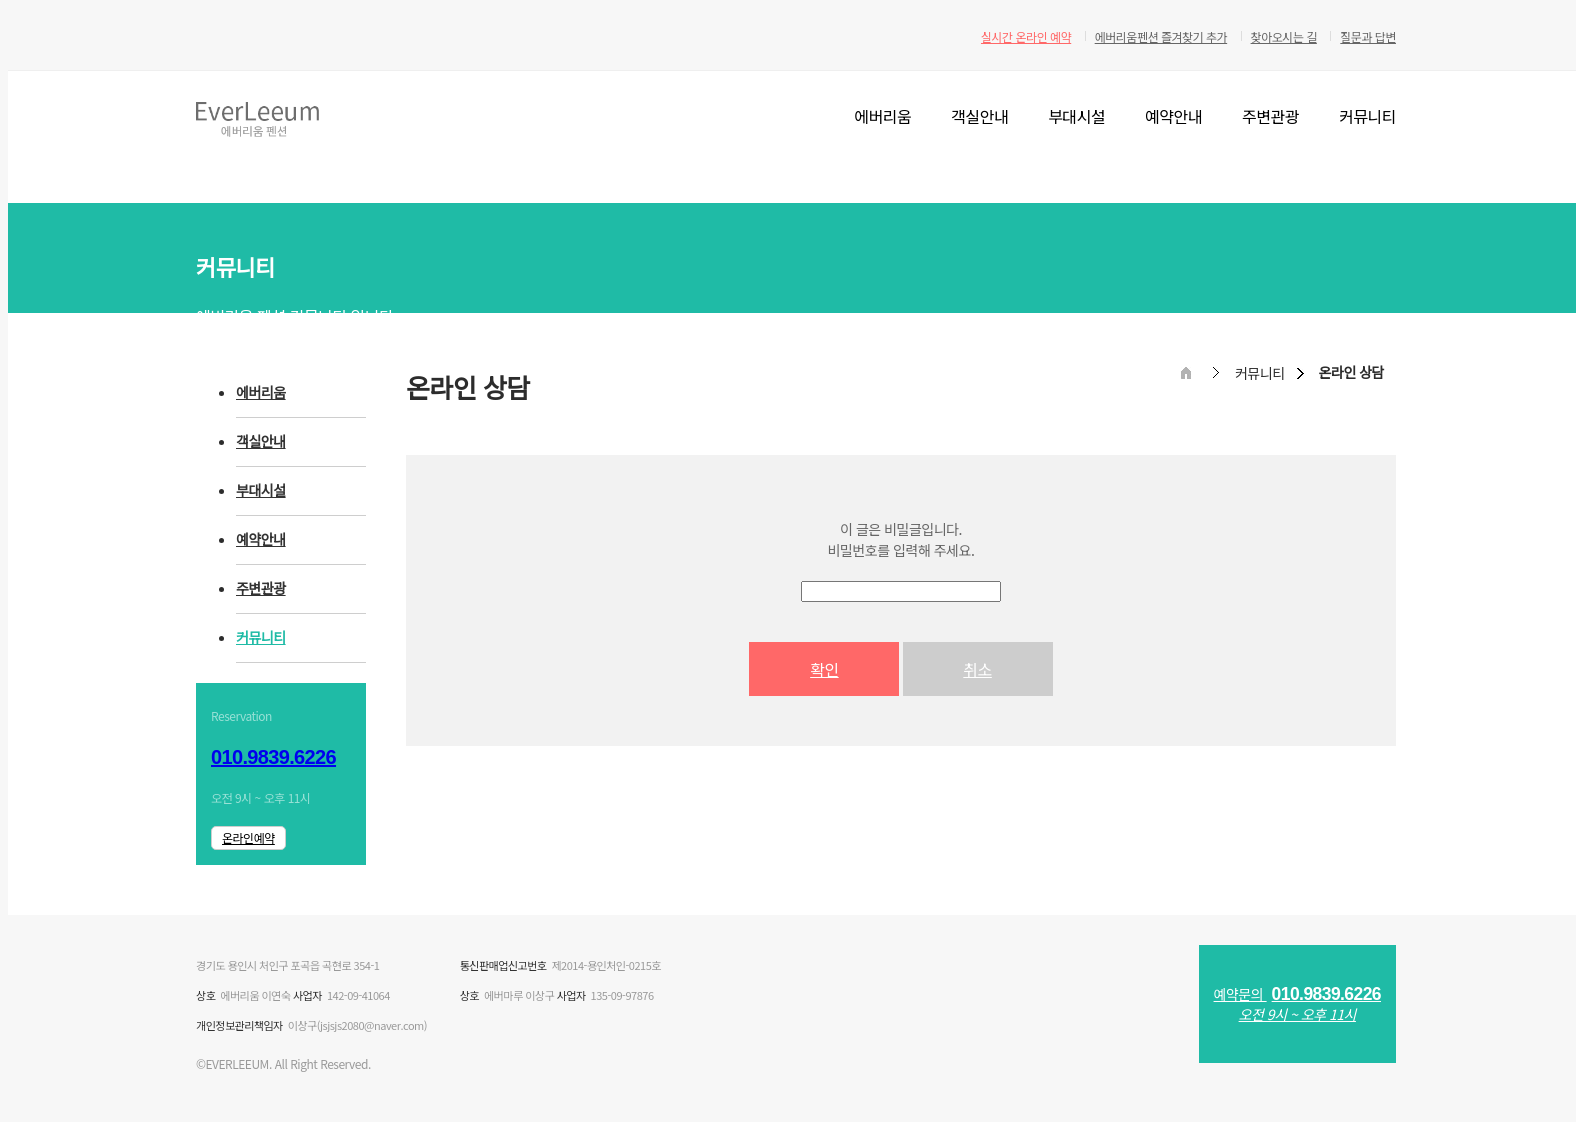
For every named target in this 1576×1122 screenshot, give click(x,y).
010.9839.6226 (273, 757)
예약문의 (1297, 1004)
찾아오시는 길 (1284, 36)
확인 (824, 669)
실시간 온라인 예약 (1026, 36)
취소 (977, 669)
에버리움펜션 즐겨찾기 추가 (1161, 36)
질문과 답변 (1368, 36)
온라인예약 (248, 837)
